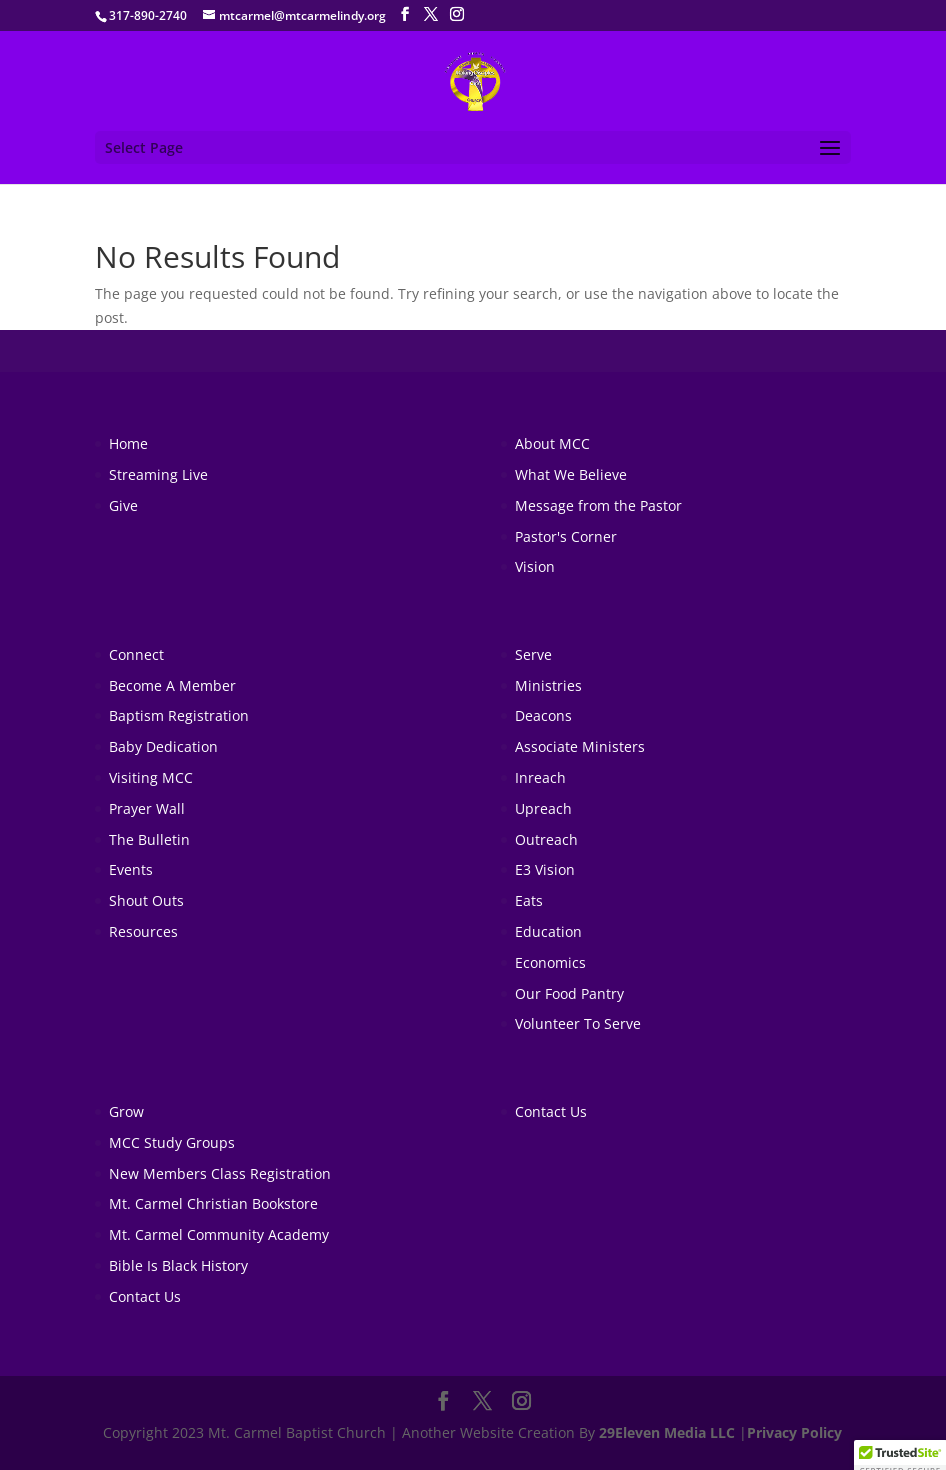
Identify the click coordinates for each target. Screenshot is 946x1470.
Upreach (543, 808)
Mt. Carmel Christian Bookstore (213, 1203)
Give (123, 505)
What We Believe (571, 474)
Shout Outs (146, 900)
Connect (136, 654)
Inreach (540, 777)
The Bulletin (149, 839)
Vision (535, 566)
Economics (550, 962)
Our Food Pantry (569, 993)
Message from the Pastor (598, 505)
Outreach (546, 839)
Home (128, 443)
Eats (529, 900)
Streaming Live (158, 474)
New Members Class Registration (220, 1173)
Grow (126, 1111)
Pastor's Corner (566, 536)
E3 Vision (545, 869)
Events (131, 869)
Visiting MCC (151, 777)
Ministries (548, 685)
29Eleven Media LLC (667, 1432)
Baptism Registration (179, 715)
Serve (533, 654)
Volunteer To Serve (578, 1023)
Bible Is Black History (178, 1265)
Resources (143, 931)
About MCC (552, 443)
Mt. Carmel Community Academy (219, 1234)
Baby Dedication (163, 746)
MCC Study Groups (172, 1142)
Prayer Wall (147, 808)
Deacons (543, 715)
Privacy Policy (794, 1432)
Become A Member (172, 685)
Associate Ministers (580, 746)
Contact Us (145, 1296)
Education (548, 931)
